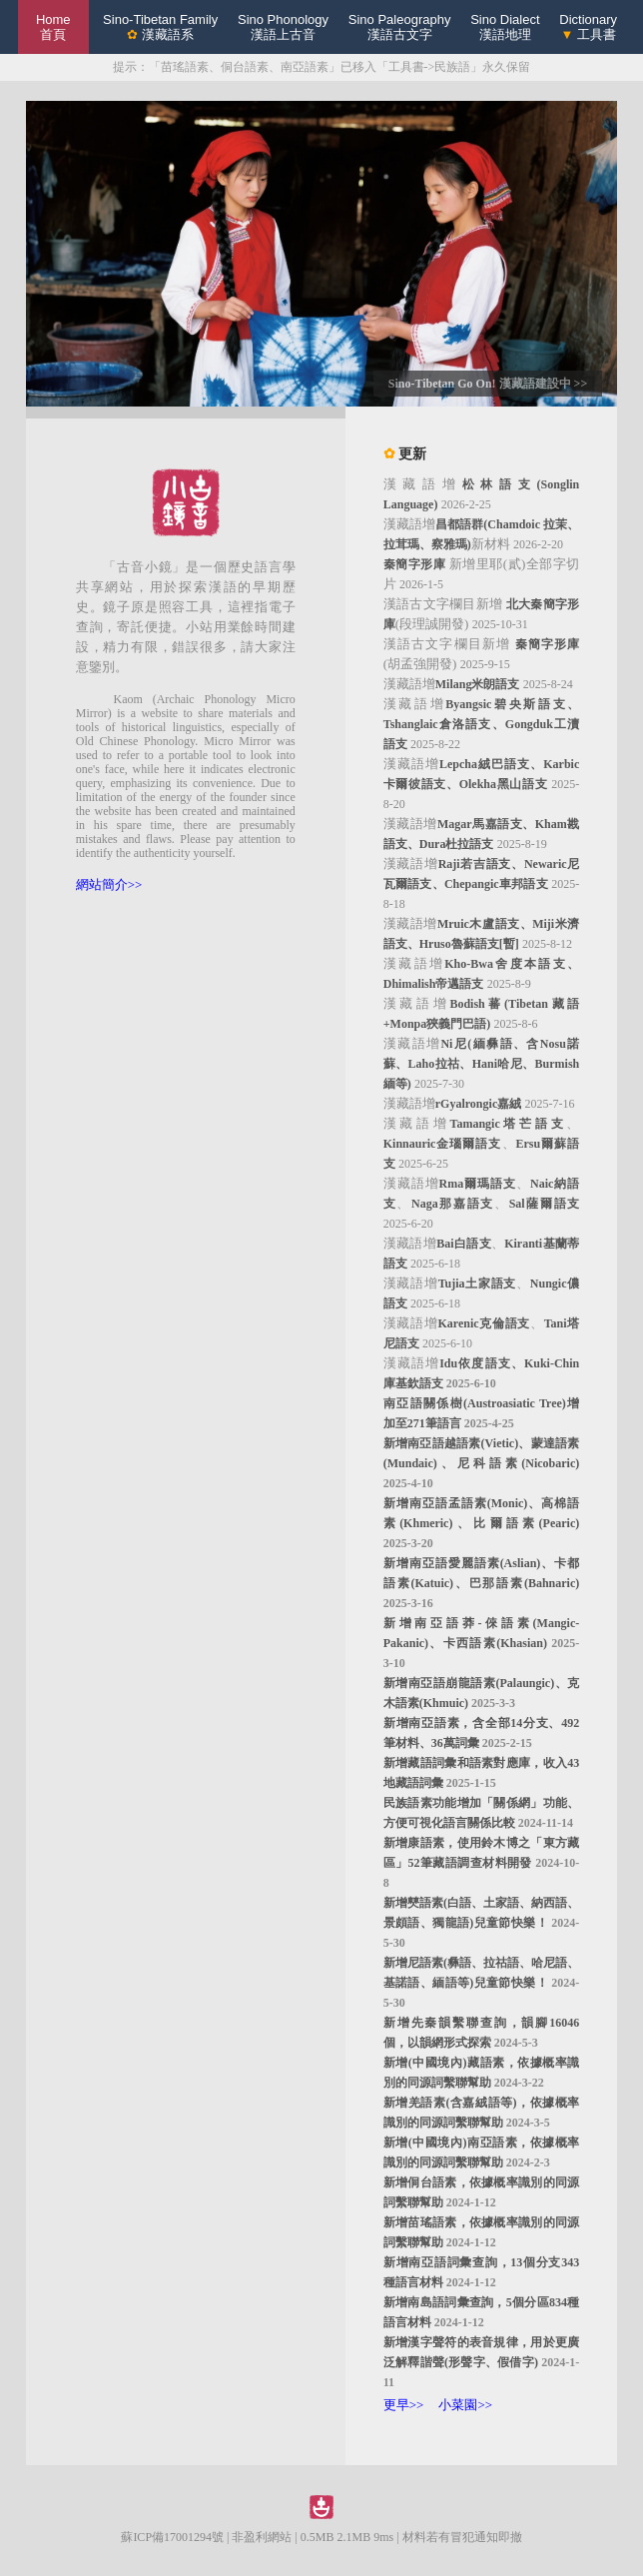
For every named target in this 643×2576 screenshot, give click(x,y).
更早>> (403, 2404)
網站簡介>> (109, 884)
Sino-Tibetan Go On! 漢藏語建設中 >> (487, 384)
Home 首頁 (53, 27)
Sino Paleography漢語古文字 (399, 27)
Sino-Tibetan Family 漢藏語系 (160, 27)
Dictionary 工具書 (588, 27)
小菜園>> (465, 2404)
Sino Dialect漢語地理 (504, 27)
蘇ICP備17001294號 (172, 2537)
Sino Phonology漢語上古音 (283, 27)
